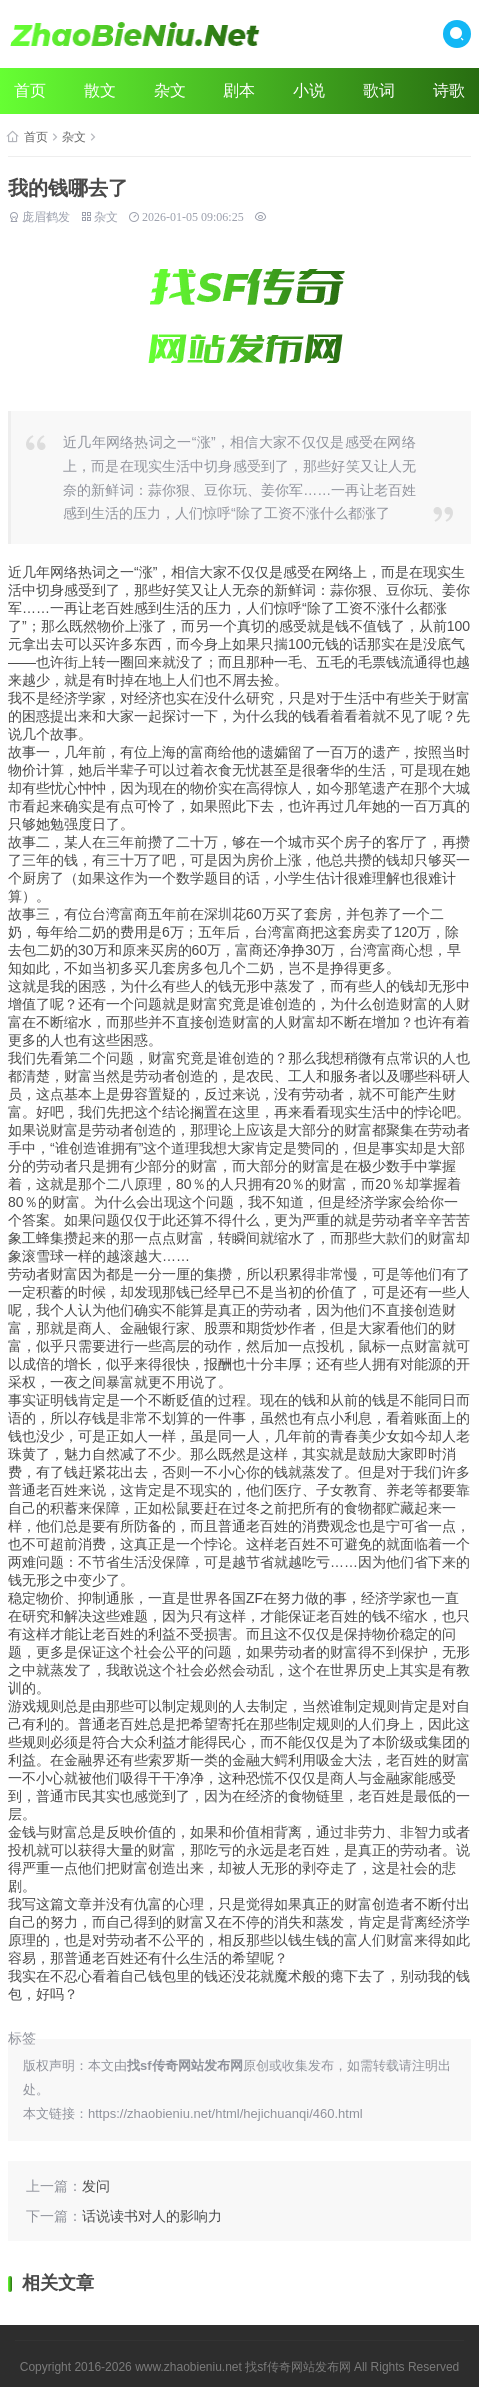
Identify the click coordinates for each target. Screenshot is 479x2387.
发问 (96, 2186)
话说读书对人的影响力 (152, 2216)
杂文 (170, 90)
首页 (30, 90)
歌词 (379, 90)
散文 (100, 90)
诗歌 (449, 90)
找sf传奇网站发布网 (297, 2367)
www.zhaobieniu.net (188, 2367)
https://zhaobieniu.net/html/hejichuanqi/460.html (225, 2113)
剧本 (239, 90)
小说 (309, 90)
